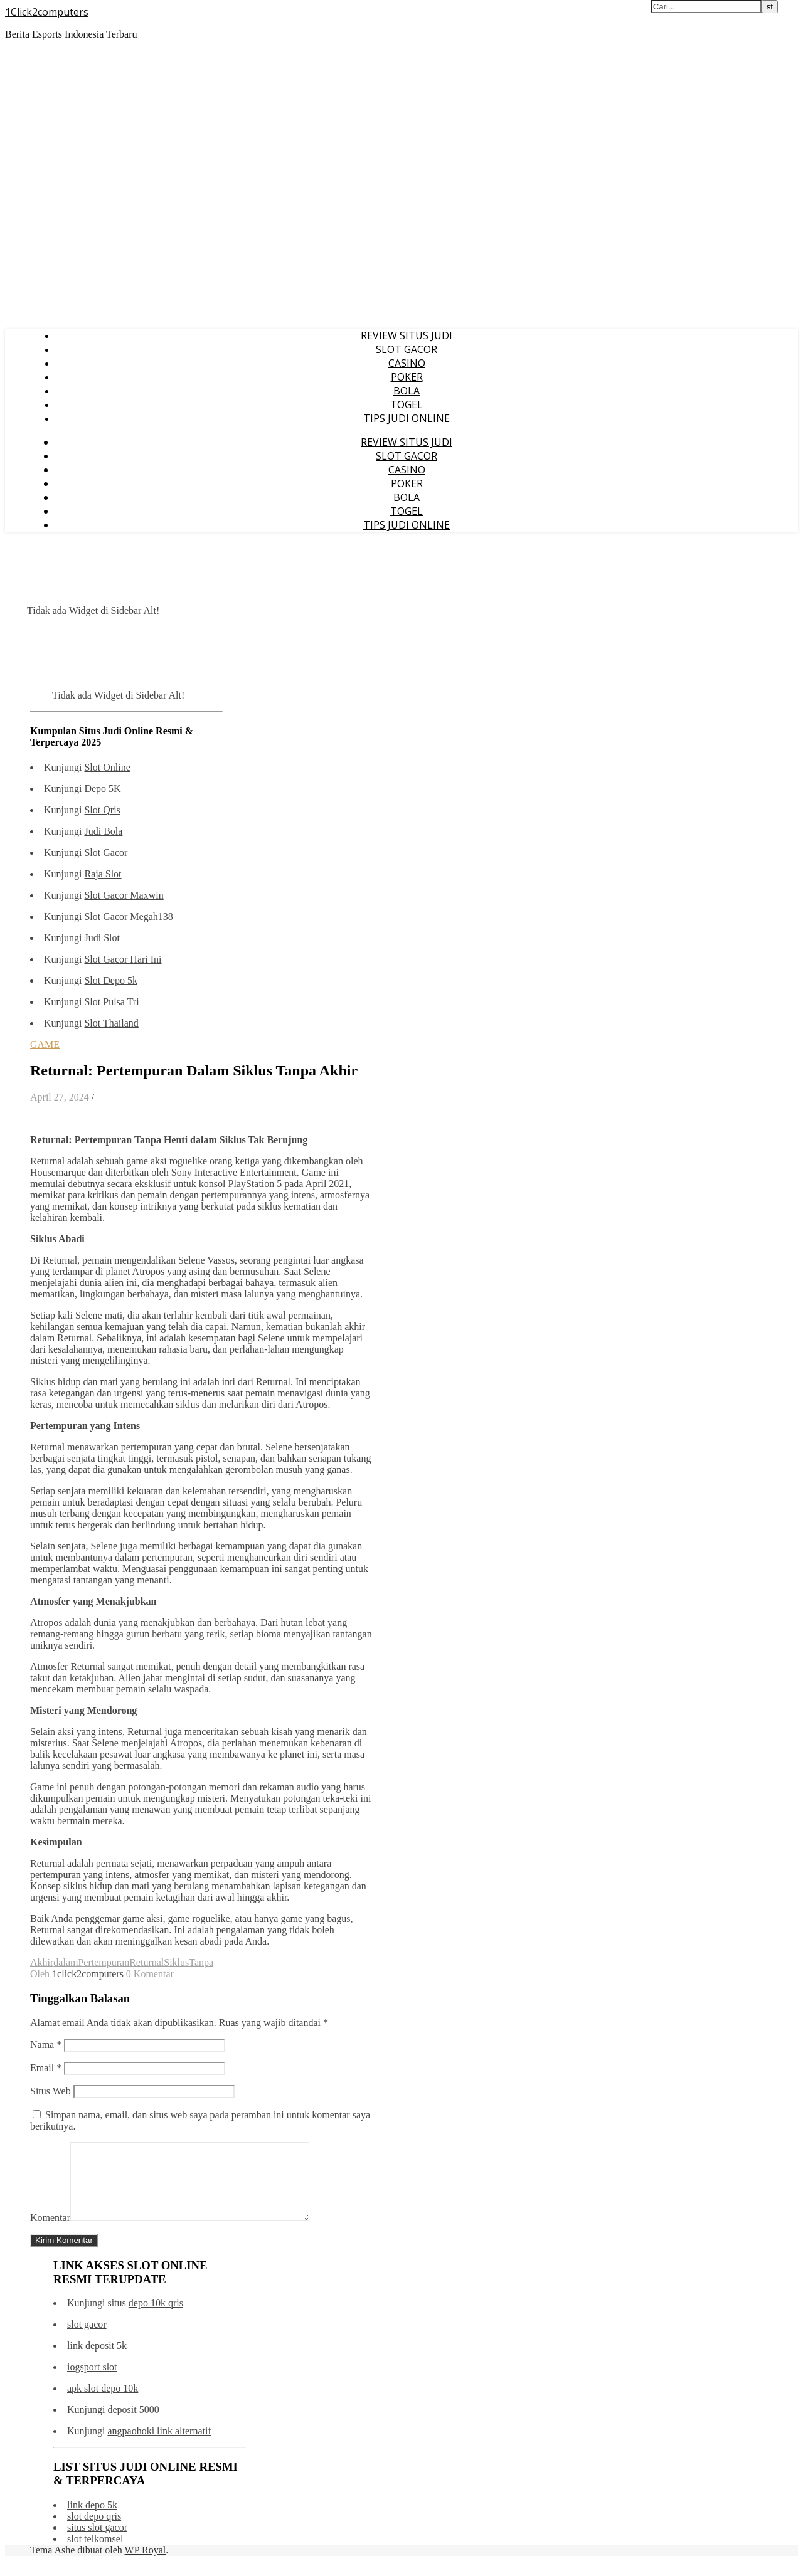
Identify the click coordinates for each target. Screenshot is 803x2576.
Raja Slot (102, 873)
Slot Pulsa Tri (111, 1001)
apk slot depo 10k (102, 2403)
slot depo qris (94, 2531)
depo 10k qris (156, 2318)
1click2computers (88, 1973)
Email (45, 2067)
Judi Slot (101, 937)
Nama (45, 2044)
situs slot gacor (97, 2542)
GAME (45, 1044)
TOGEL (406, 404)
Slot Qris (102, 810)
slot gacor (87, 2339)
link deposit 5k (97, 2360)
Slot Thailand (111, 1023)
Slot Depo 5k (110, 980)
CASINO (406, 363)
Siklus (176, 1962)
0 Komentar (150, 1973)
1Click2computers (46, 12)
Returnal (146, 1962)
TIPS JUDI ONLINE (406, 418)
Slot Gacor (105, 852)
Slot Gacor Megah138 (128, 916)
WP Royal (145, 2565)
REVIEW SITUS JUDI (406, 335)
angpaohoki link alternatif (159, 2446)
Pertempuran (103, 1962)
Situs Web (50, 2091)
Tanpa (201, 1962)
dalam (65, 1962)
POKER (407, 377)
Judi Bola (103, 831)
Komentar (50, 2232)
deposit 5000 (133, 2424)
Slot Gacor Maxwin (123, 895)
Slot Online (107, 767)
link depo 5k (92, 2520)
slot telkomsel (95, 2553)
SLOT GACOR (406, 349)
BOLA (406, 391)
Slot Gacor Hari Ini (122, 959)
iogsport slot (92, 2382)
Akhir (41, 1962)
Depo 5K (102, 788)
